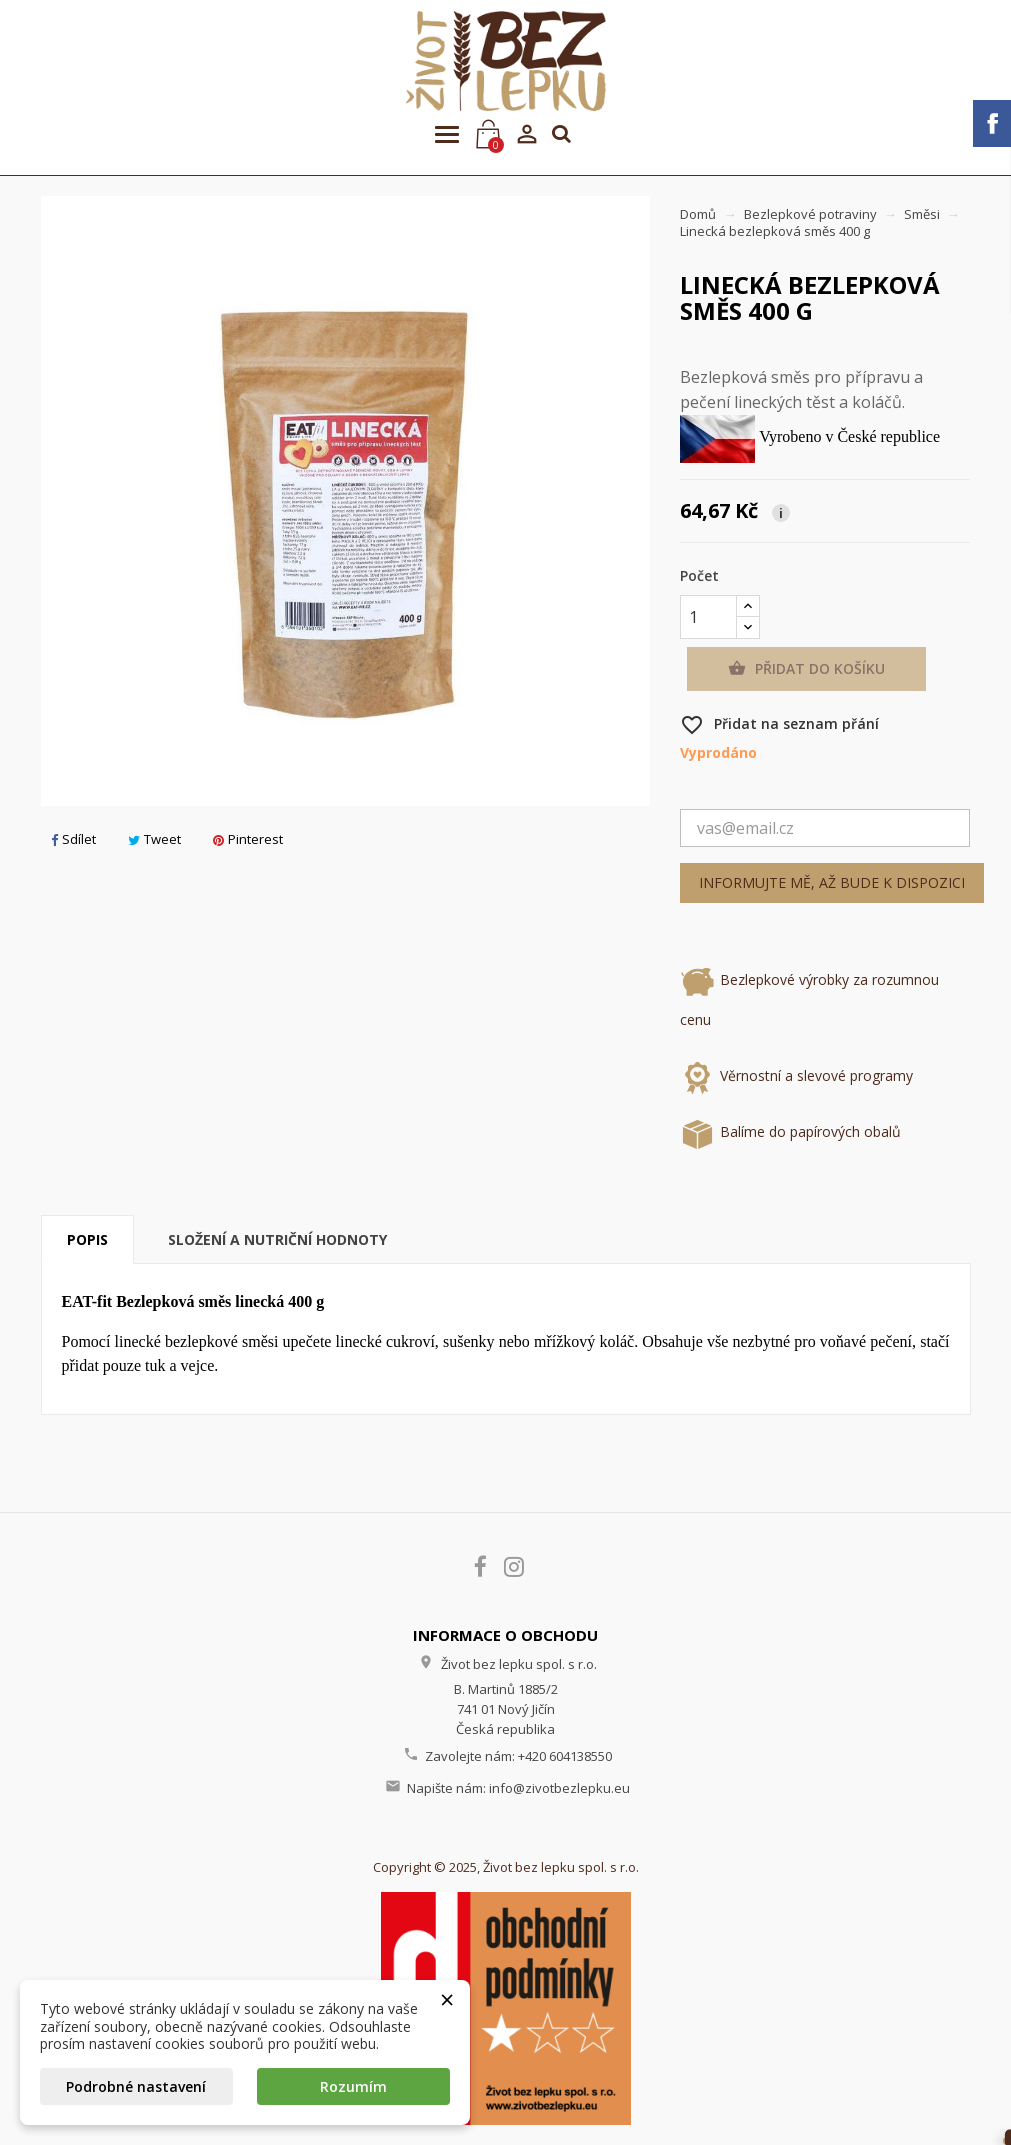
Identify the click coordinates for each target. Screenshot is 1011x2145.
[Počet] (708, 617)
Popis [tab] (87, 1239)
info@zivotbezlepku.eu (559, 1788)
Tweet (154, 839)
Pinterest (248, 839)
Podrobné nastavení (136, 2086)
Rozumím (353, 2086)
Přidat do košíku (806, 669)
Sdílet (73, 839)
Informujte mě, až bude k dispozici (832, 882)
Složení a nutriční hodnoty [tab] (277, 1239)
